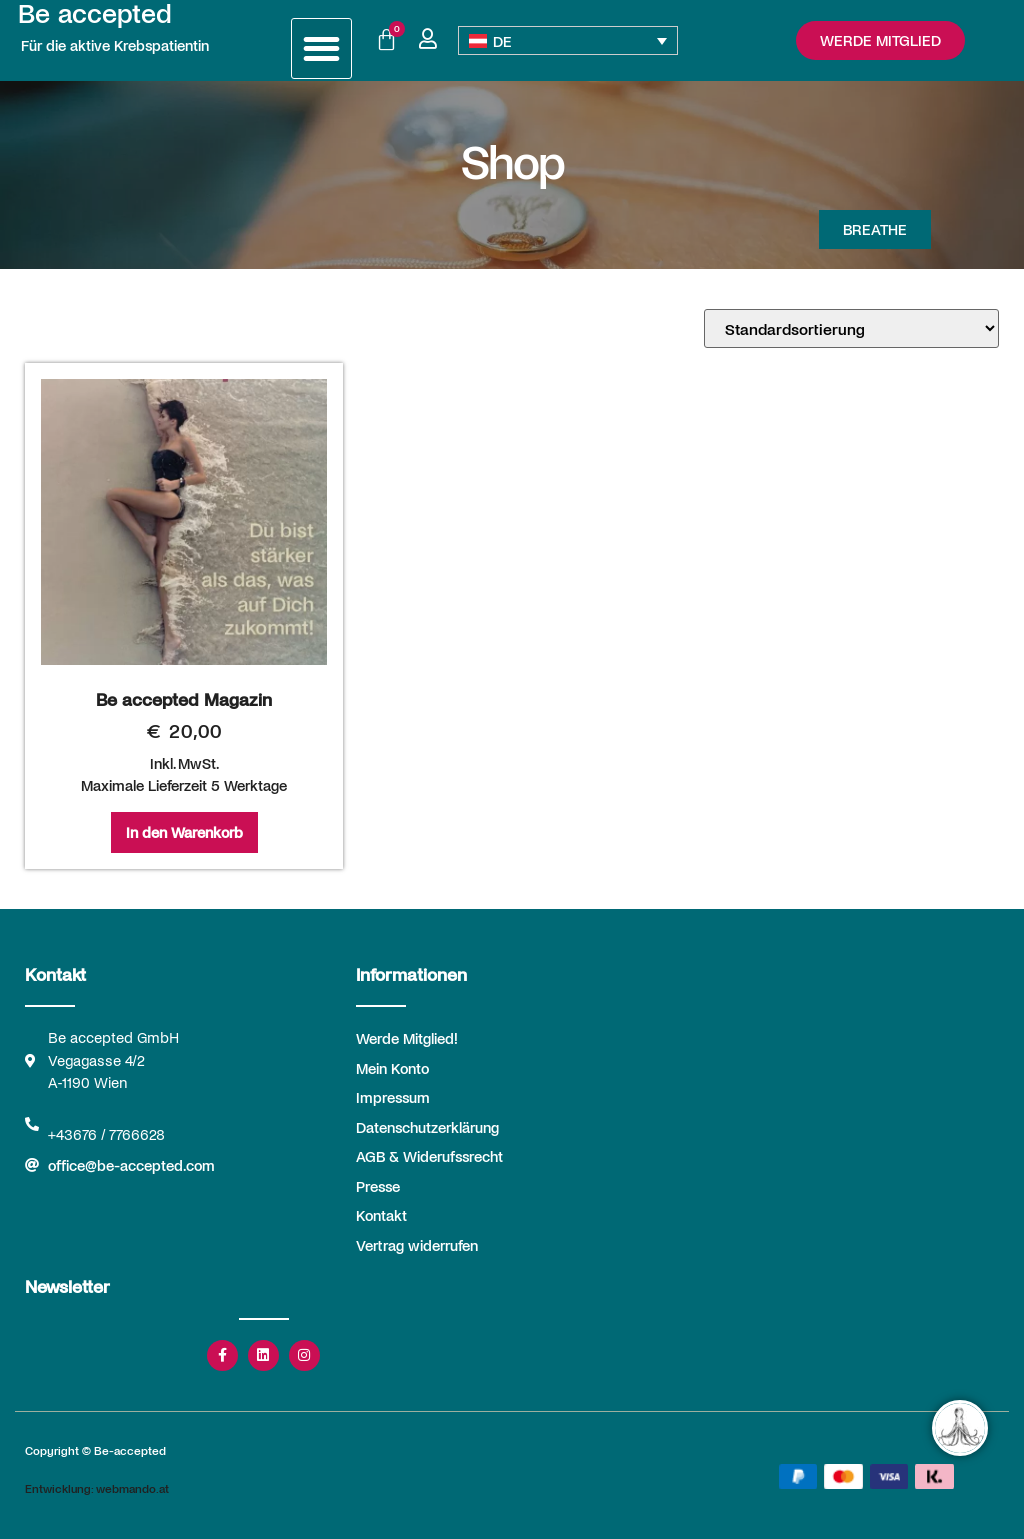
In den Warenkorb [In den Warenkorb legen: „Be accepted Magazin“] (184, 832)
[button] (321, 48)
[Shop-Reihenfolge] (851, 328)
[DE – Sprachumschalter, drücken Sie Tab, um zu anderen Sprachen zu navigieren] (568, 40)
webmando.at (132, 1488)
